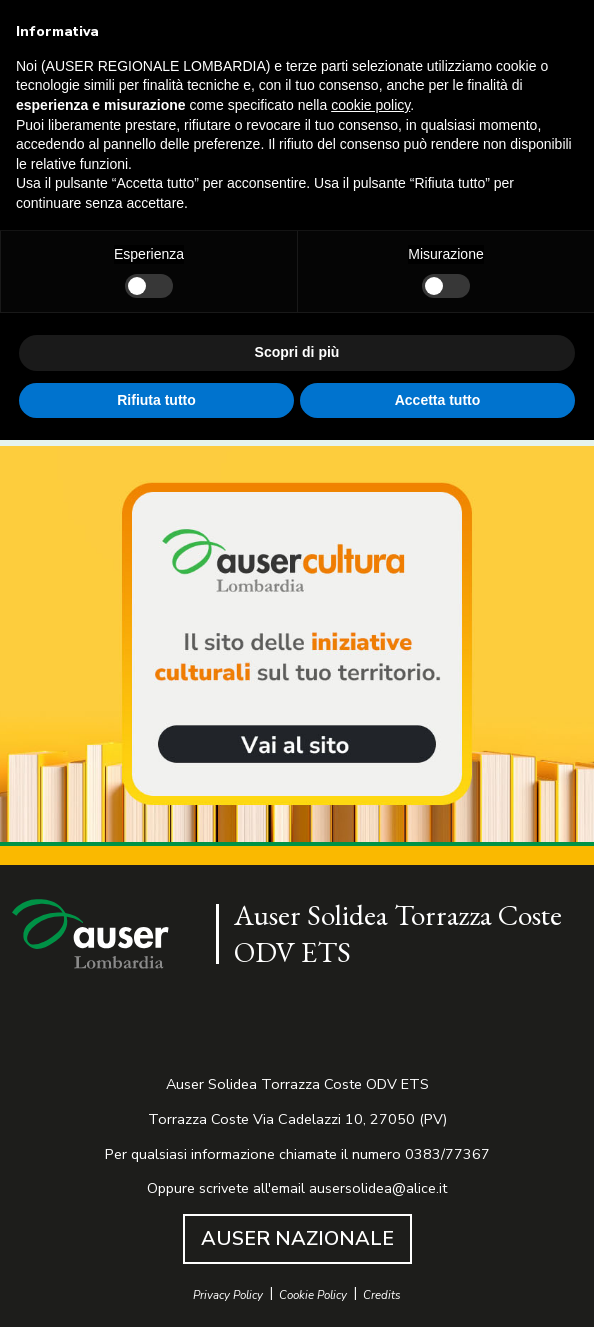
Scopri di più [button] (297, 352)
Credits (382, 1295)
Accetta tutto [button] (438, 400)
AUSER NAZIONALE (297, 1238)
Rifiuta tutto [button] (156, 400)
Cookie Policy (313, 1295)
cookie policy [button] (370, 105)
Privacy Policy (228, 1295)
